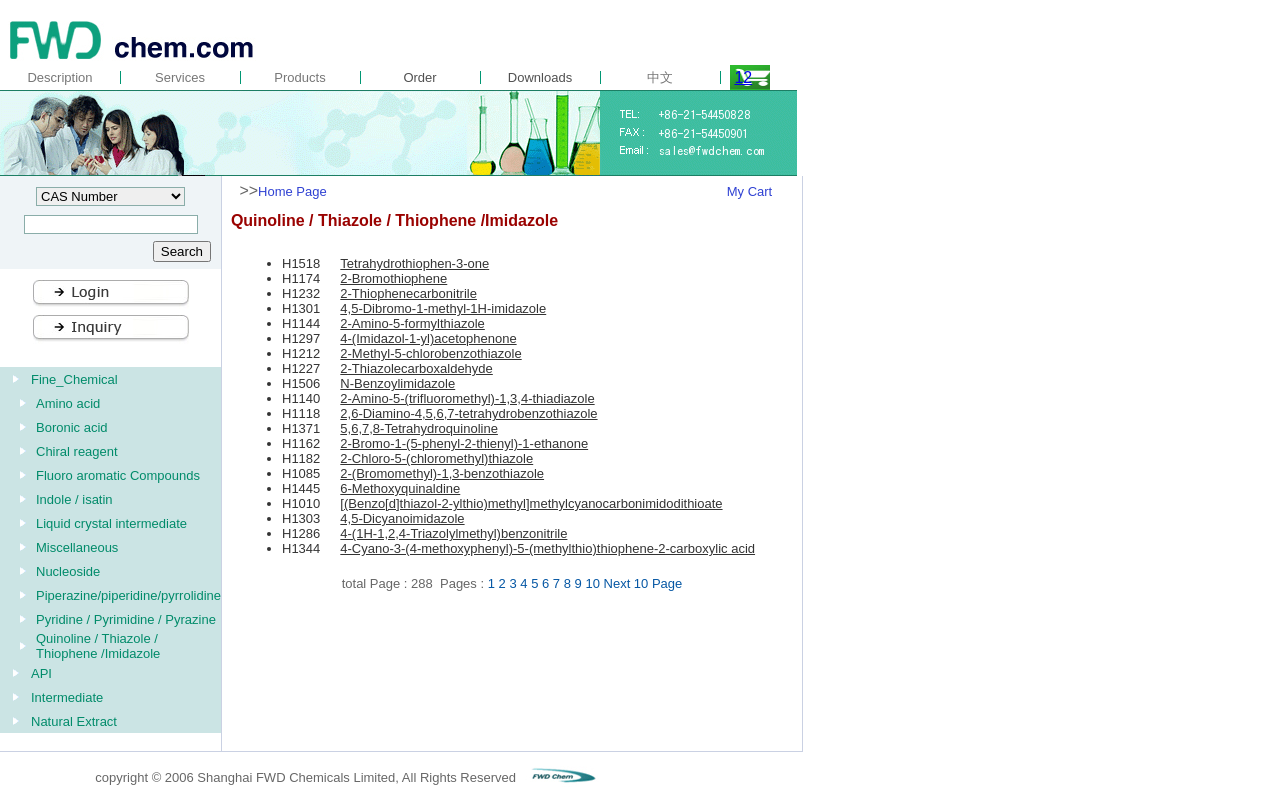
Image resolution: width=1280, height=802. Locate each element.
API (41, 673)
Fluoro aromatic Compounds (118, 475)
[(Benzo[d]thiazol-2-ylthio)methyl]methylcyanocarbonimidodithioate (531, 503)
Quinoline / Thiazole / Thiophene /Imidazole (98, 646)
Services (180, 77)
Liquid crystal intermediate (111, 523)
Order (419, 77)
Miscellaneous (77, 547)
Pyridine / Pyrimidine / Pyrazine (126, 619)
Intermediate (67, 697)
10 (592, 583)
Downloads (540, 77)
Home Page (292, 191)
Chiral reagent (77, 451)
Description (59, 77)
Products (299, 77)
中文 (660, 77)
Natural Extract (74, 721)
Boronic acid (72, 427)
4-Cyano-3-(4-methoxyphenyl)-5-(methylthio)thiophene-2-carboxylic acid (547, 548)
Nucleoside (68, 571)
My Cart (750, 191)
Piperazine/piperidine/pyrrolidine (128, 595)
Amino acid (68, 403)
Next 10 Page (643, 583)
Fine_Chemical (74, 379)
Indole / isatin (74, 499)
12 (743, 77)
